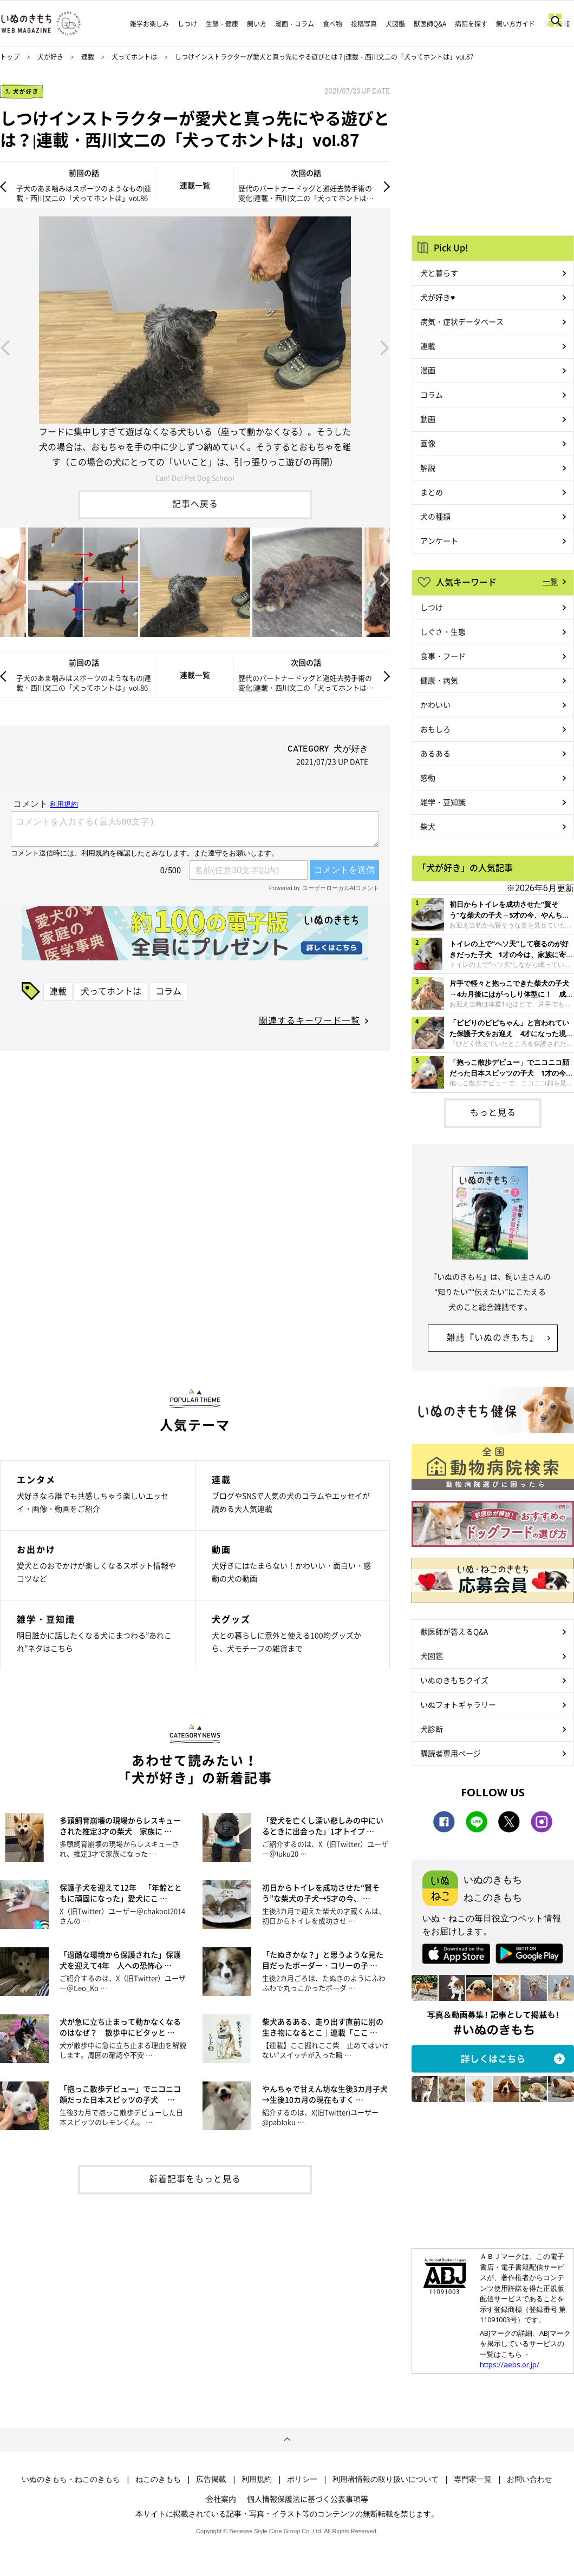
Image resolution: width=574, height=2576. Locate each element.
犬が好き (50, 57)
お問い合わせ (529, 2479)
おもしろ (435, 728)
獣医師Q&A (430, 24)
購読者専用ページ (450, 1753)
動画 (427, 418)
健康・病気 (439, 680)
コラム (168, 990)
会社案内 (221, 2498)
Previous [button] (5, 346)
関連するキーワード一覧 (309, 1019)
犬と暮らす (439, 272)
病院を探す (471, 24)
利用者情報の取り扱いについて (385, 2479)
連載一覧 (195, 185)
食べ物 (332, 24)
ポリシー (302, 2479)
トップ (9, 57)
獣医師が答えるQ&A (454, 1631)
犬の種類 (435, 516)
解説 (427, 467)
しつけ (187, 24)
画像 (427, 443)
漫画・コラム (294, 24)
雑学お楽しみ (149, 24)
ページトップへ (287, 2440)
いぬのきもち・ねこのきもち (71, 2479)
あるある (435, 753)
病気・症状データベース (462, 321)
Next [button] (385, 346)
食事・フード (443, 655)
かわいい (435, 704)
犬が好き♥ (437, 297)
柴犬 (427, 826)
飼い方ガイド (515, 24)
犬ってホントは (134, 57)
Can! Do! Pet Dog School (194, 477)
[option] (195, 346)
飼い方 (256, 24)
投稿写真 (364, 24)
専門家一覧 (473, 2479)
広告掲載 (211, 2479)
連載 (87, 57)
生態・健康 (222, 24)
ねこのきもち (158, 2479)
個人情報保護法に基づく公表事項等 (307, 2498)
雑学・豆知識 (443, 801)
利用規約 (257, 2479)
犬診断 (431, 1728)
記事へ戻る (195, 503)
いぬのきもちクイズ (454, 1680)
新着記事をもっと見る (195, 2178)
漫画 (427, 370)
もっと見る (493, 1111)
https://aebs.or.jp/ (509, 2364)
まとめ (431, 491)
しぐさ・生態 (443, 631)
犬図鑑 (395, 24)
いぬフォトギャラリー (458, 1704)
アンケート (439, 540)
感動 (427, 777)
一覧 (550, 581)
